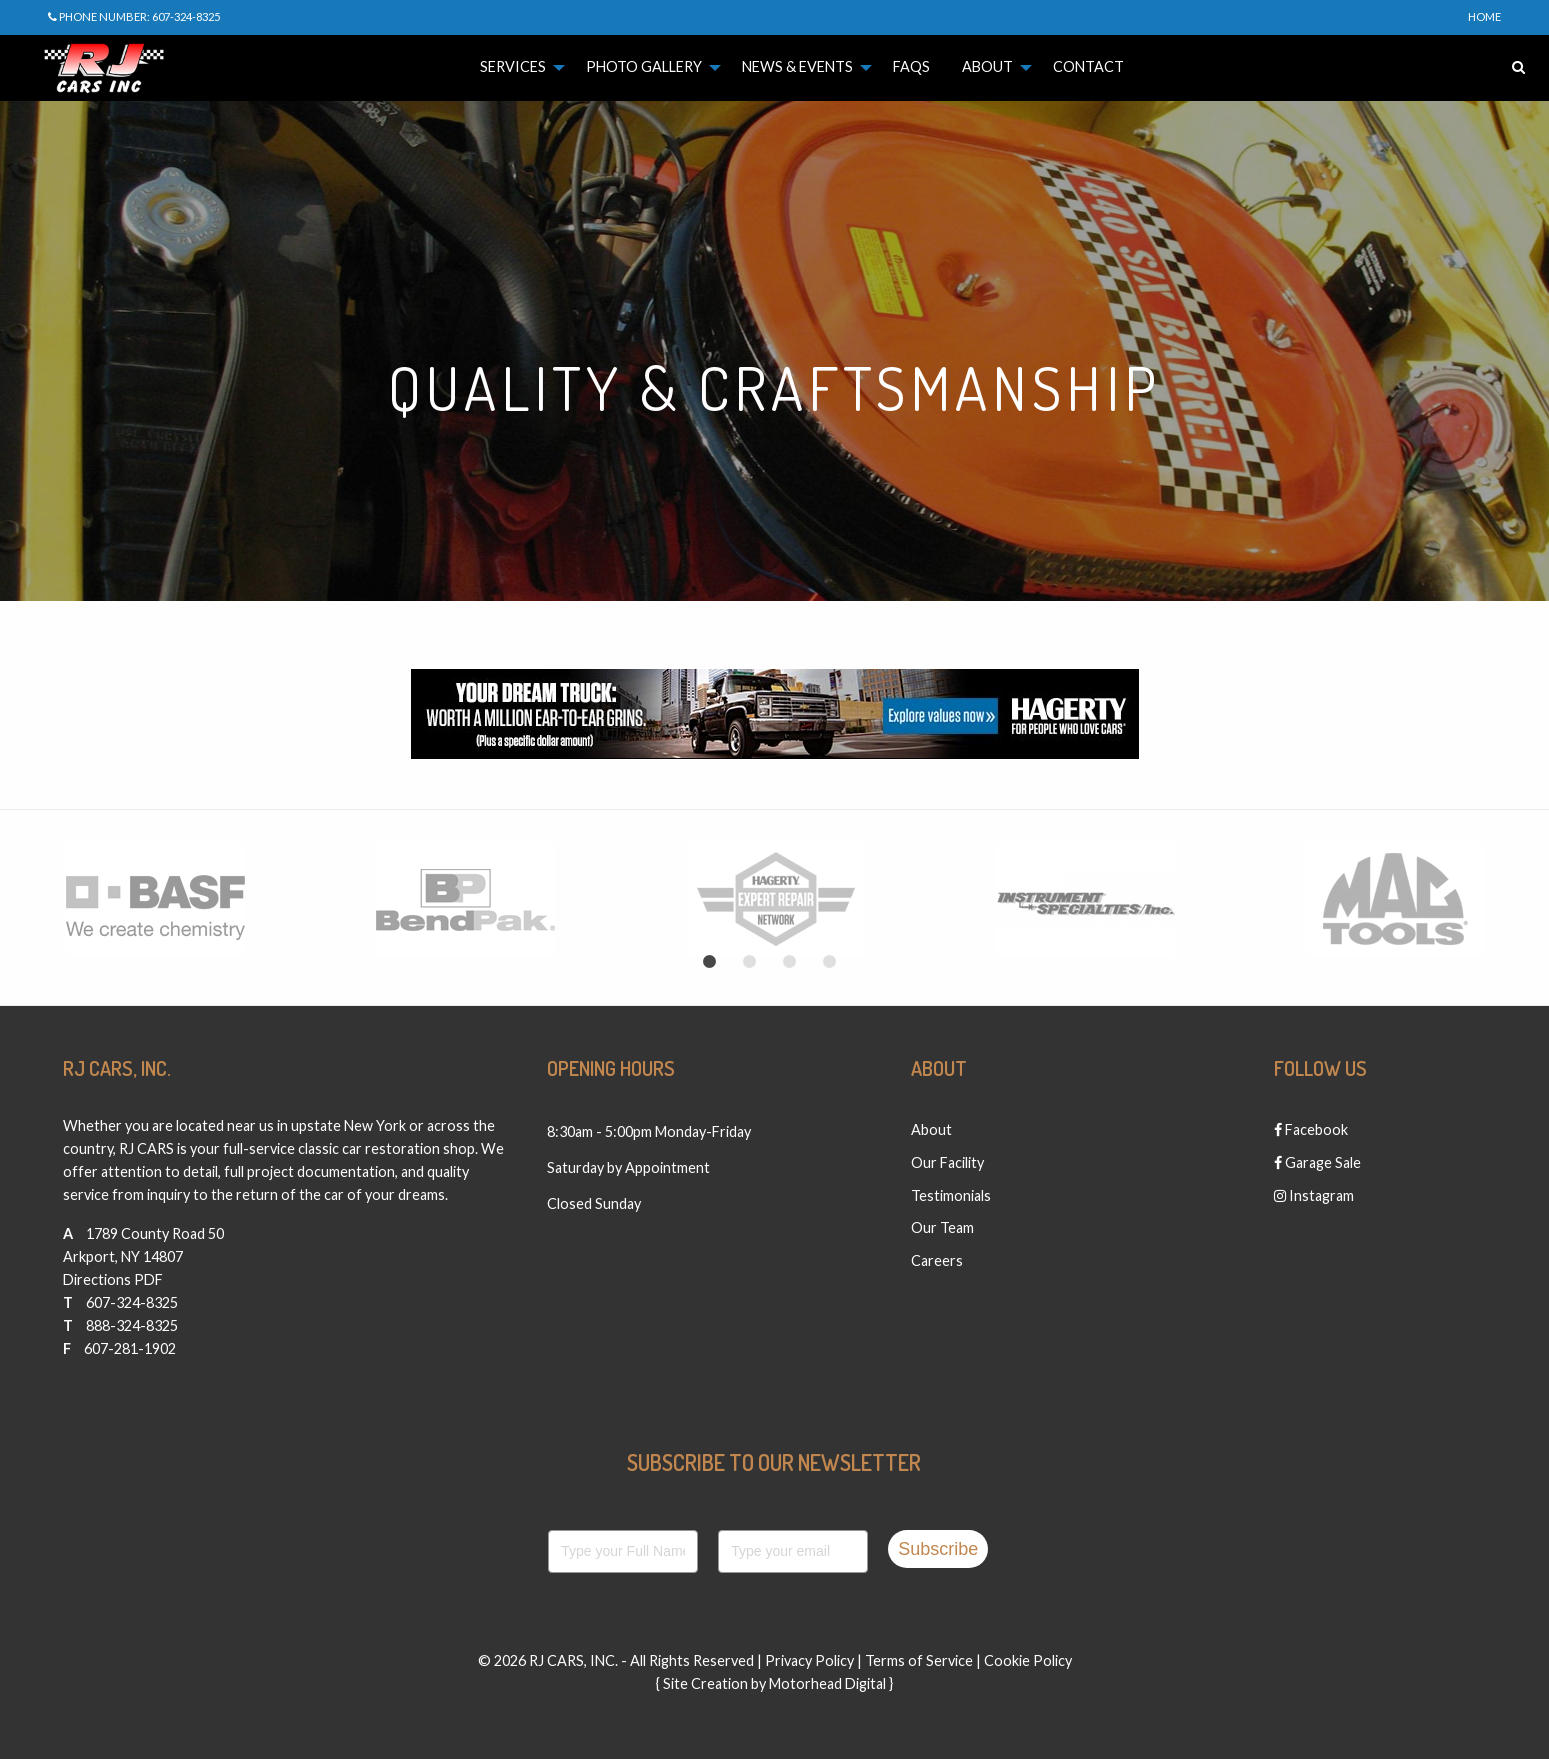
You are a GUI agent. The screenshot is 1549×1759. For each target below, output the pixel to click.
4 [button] (830, 962)
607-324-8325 (132, 1302)
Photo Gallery (644, 66)
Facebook (1311, 1129)
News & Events (797, 66)
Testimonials (951, 1195)
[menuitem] (517, 67)
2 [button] (750, 962)
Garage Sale (1317, 1162)
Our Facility (947, 1162)
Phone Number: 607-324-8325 (134, 16)
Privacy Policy (809, 1660)
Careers (937, 1260)
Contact (1088, 66)
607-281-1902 (130, 1348)
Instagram (1314, 1195)
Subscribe (938, 1549)
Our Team (942, 1227)
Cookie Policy (1028, 1660)
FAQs (911, 66)
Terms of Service (919, 1660)
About (987, 66)
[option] (155, 899)
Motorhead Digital (827, 1683)
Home (1484, 16)
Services (513, 66)
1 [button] (710, 962)
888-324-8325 (132, 1325)
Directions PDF (113, 1279)
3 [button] (790, 962)
